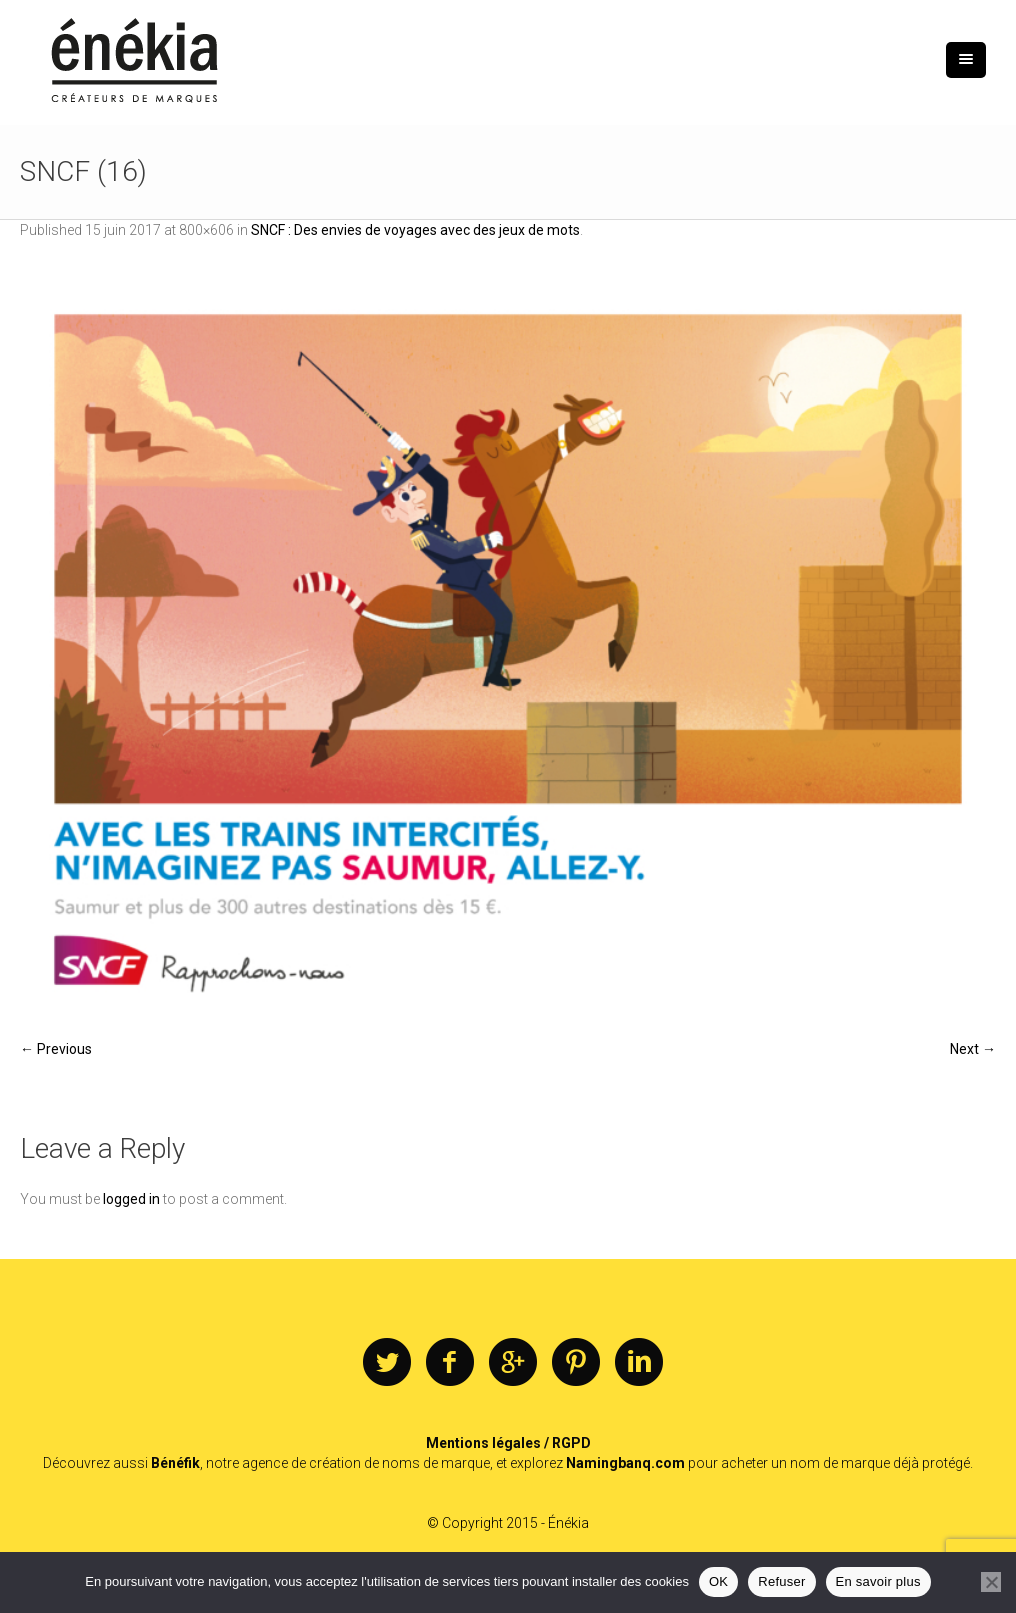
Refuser (781, 1581)
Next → (973, 1049)
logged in (131, 1199)
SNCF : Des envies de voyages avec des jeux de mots (415, 230)
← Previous (56, 1049)
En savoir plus (878, 1581)
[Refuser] (991, 1582)
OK (718, 1581)
